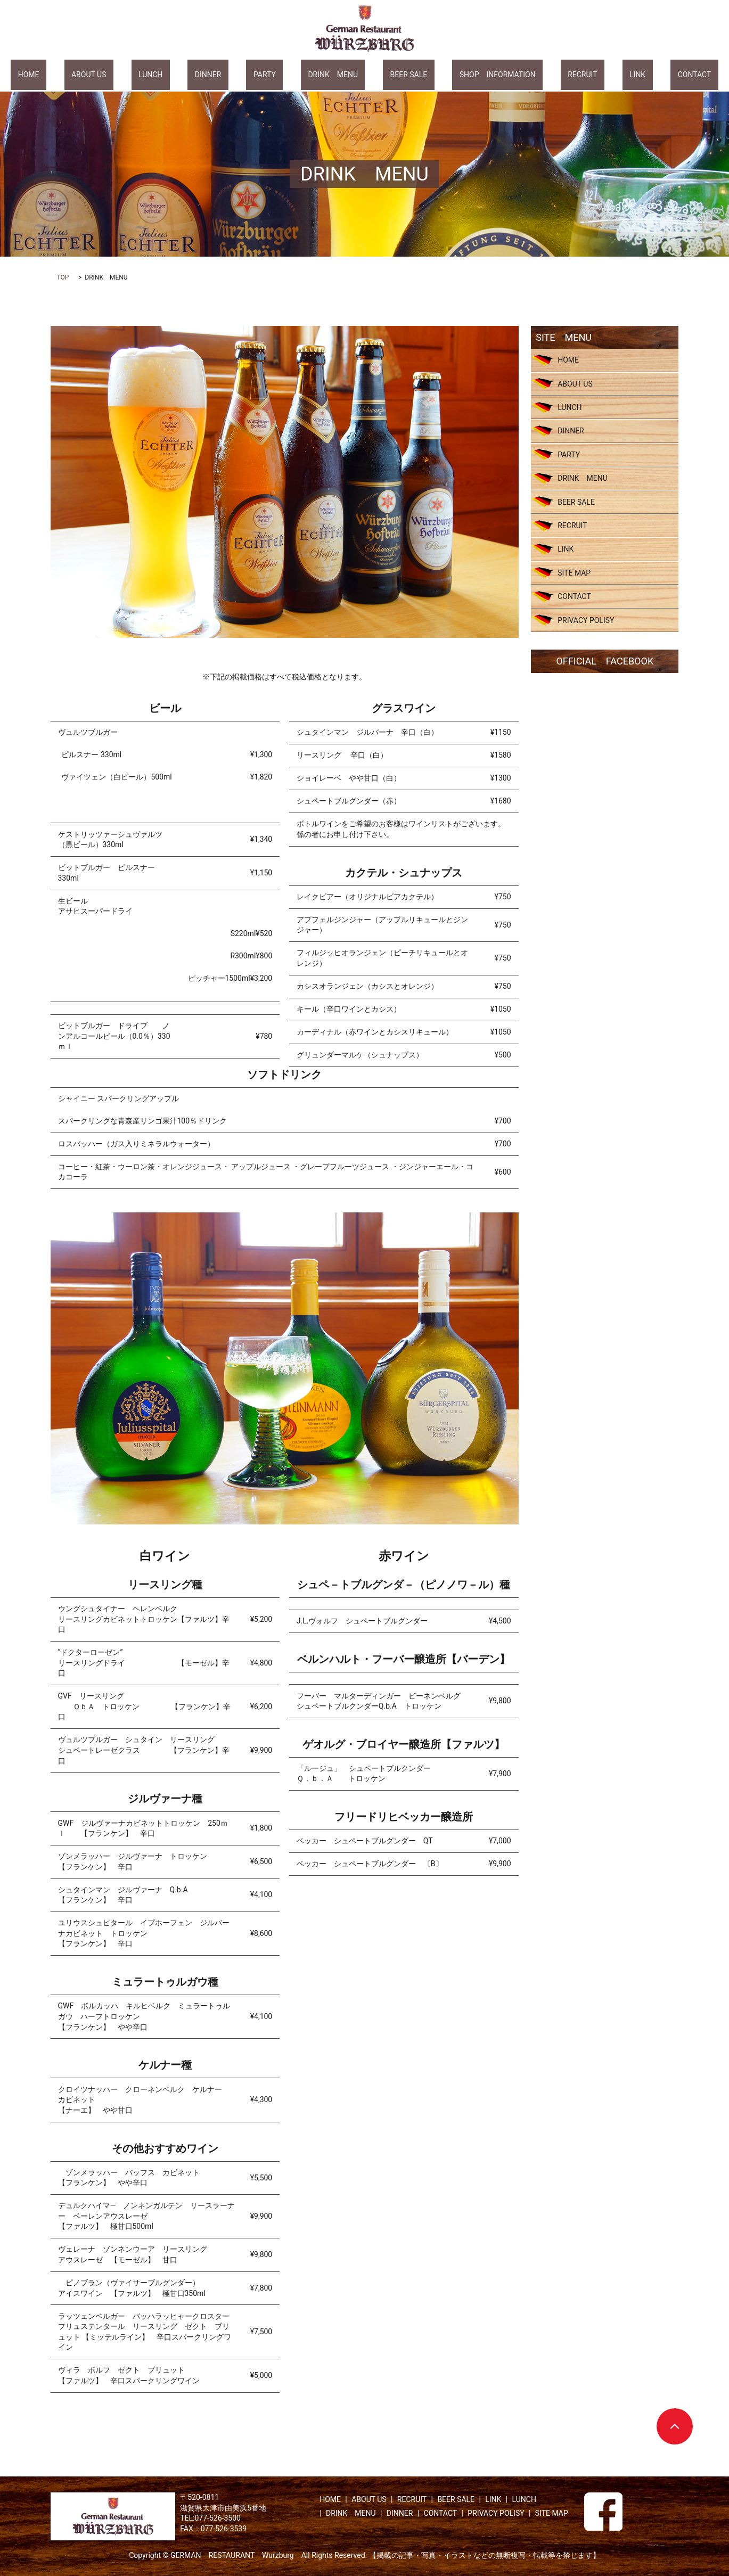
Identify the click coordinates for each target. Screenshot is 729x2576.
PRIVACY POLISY (586, 620)
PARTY (279, 74)
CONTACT (623, 74)
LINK (580, 74)
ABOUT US (146, 74)
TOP (63, 277)
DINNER (237, 74)
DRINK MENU (333, 74)
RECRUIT (539, 74)
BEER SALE (394, 74)
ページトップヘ (675, 2426)
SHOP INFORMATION (469, 74)
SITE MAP (574, 573)
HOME (100, 74)
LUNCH (194, 74)
